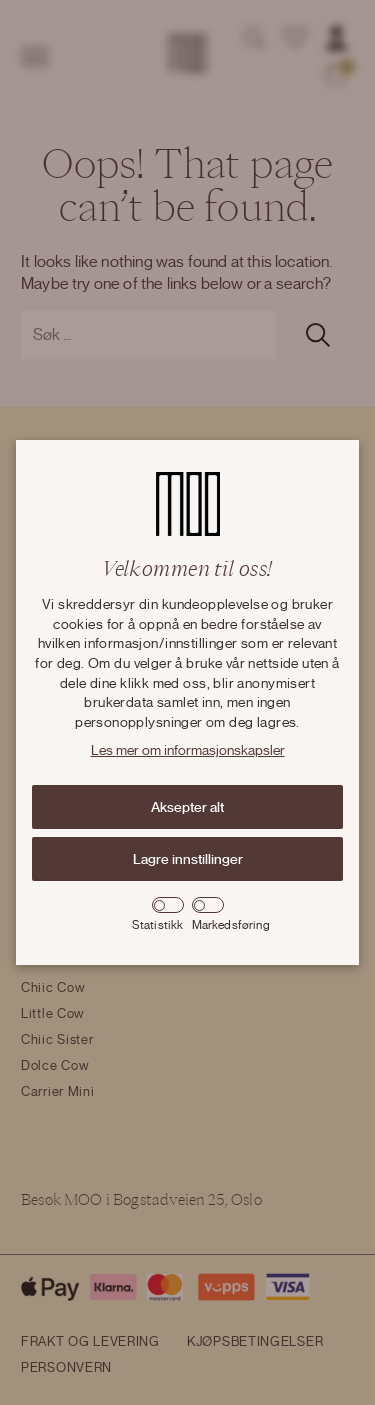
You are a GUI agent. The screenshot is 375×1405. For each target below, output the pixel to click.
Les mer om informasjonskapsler (188, 751)
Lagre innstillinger (188, 859)
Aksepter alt (187, 807)
